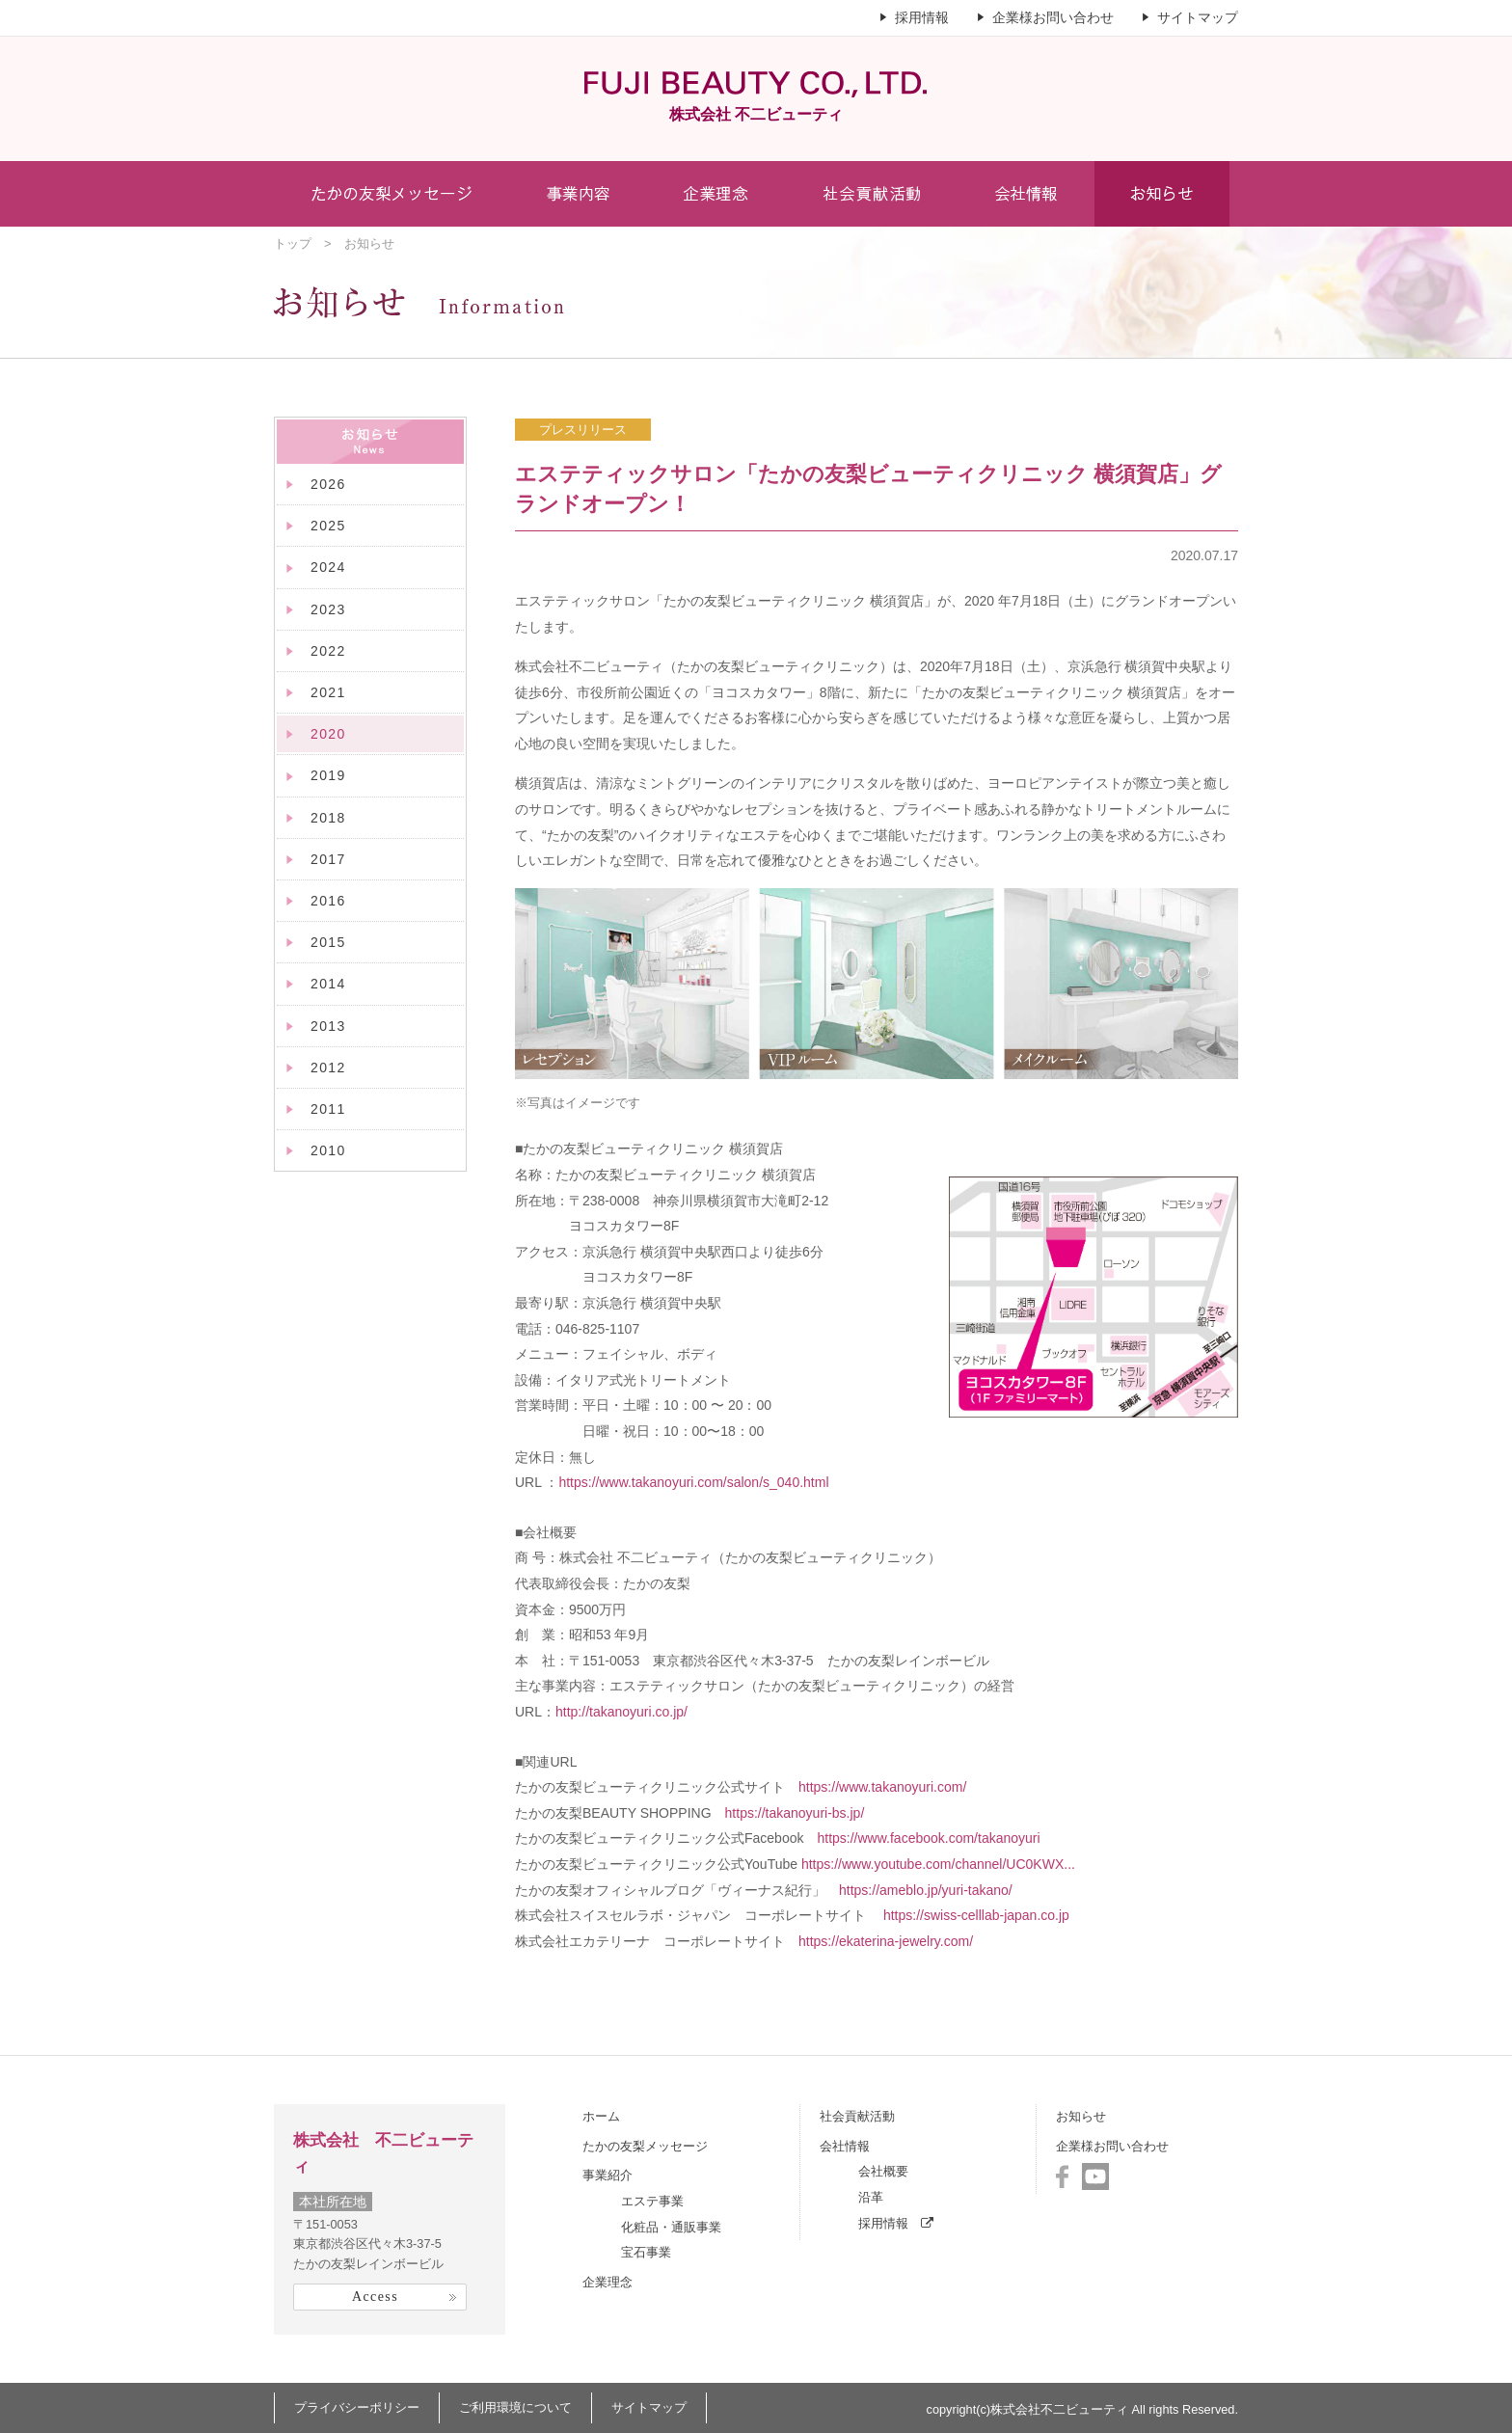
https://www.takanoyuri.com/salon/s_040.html (693, 1482)
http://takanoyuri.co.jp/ (621, 1711)
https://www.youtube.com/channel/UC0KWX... (938, 1864)
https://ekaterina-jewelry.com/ (885, 1941)
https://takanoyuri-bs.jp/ (795, 1813)
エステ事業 (652, 2201)
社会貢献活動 (857, 2116)
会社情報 (845, 2146)
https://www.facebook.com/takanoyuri (928, 1838)
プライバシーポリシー (356, 2407)
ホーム (601, 2116)
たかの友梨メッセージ (645, 2146)
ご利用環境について (515, 2407)
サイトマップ (1197, 17)
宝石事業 (646, 2252)
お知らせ (1081, 2116)
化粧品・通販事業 (671, 2227)
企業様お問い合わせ (1053, 17)
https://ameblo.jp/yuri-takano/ (925, 1890)
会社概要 (883, 2171)
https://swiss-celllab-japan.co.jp (976, 1915)
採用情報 (922, 17)
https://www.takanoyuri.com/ (882, 1787)
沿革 (870, 2197)
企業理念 (607, 2282)
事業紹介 (607, 2175)
